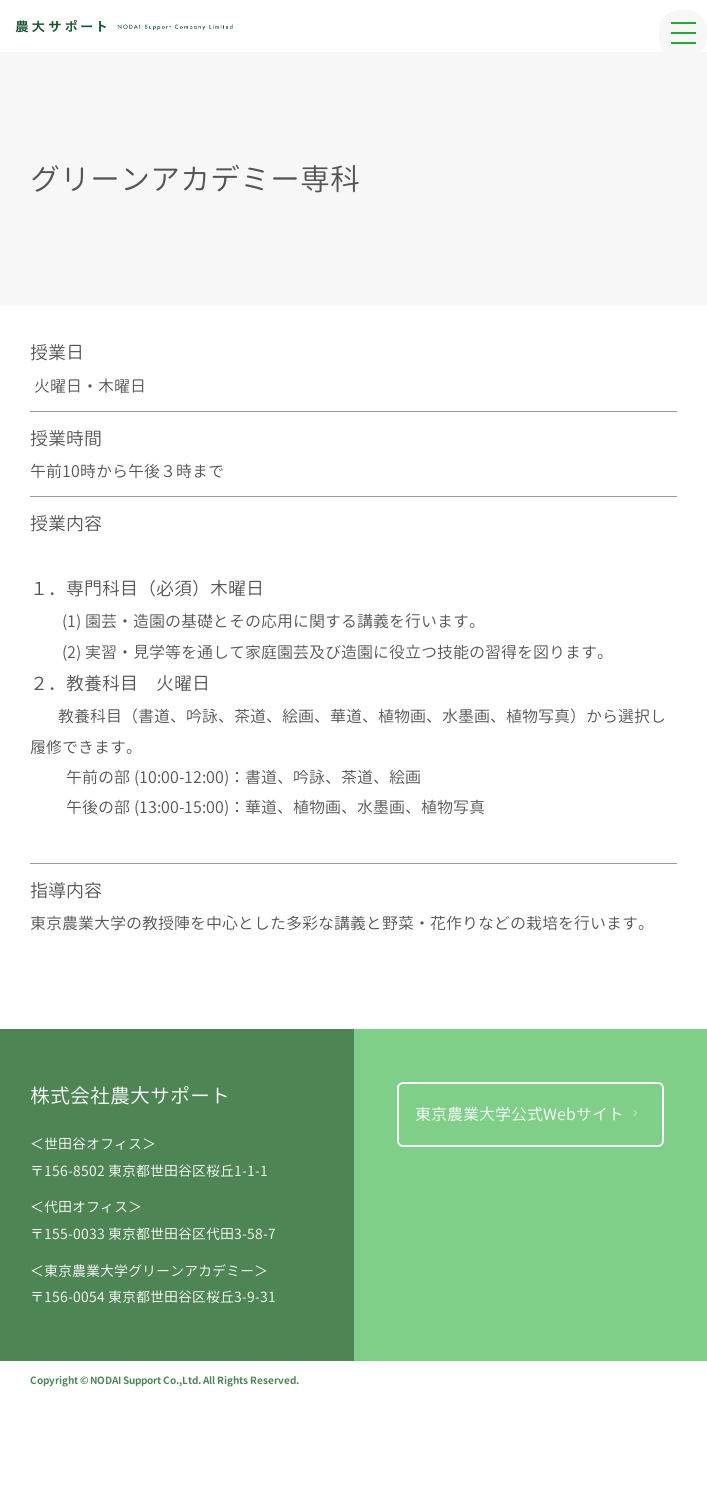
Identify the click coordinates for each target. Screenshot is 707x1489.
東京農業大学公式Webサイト (529, 1114)
